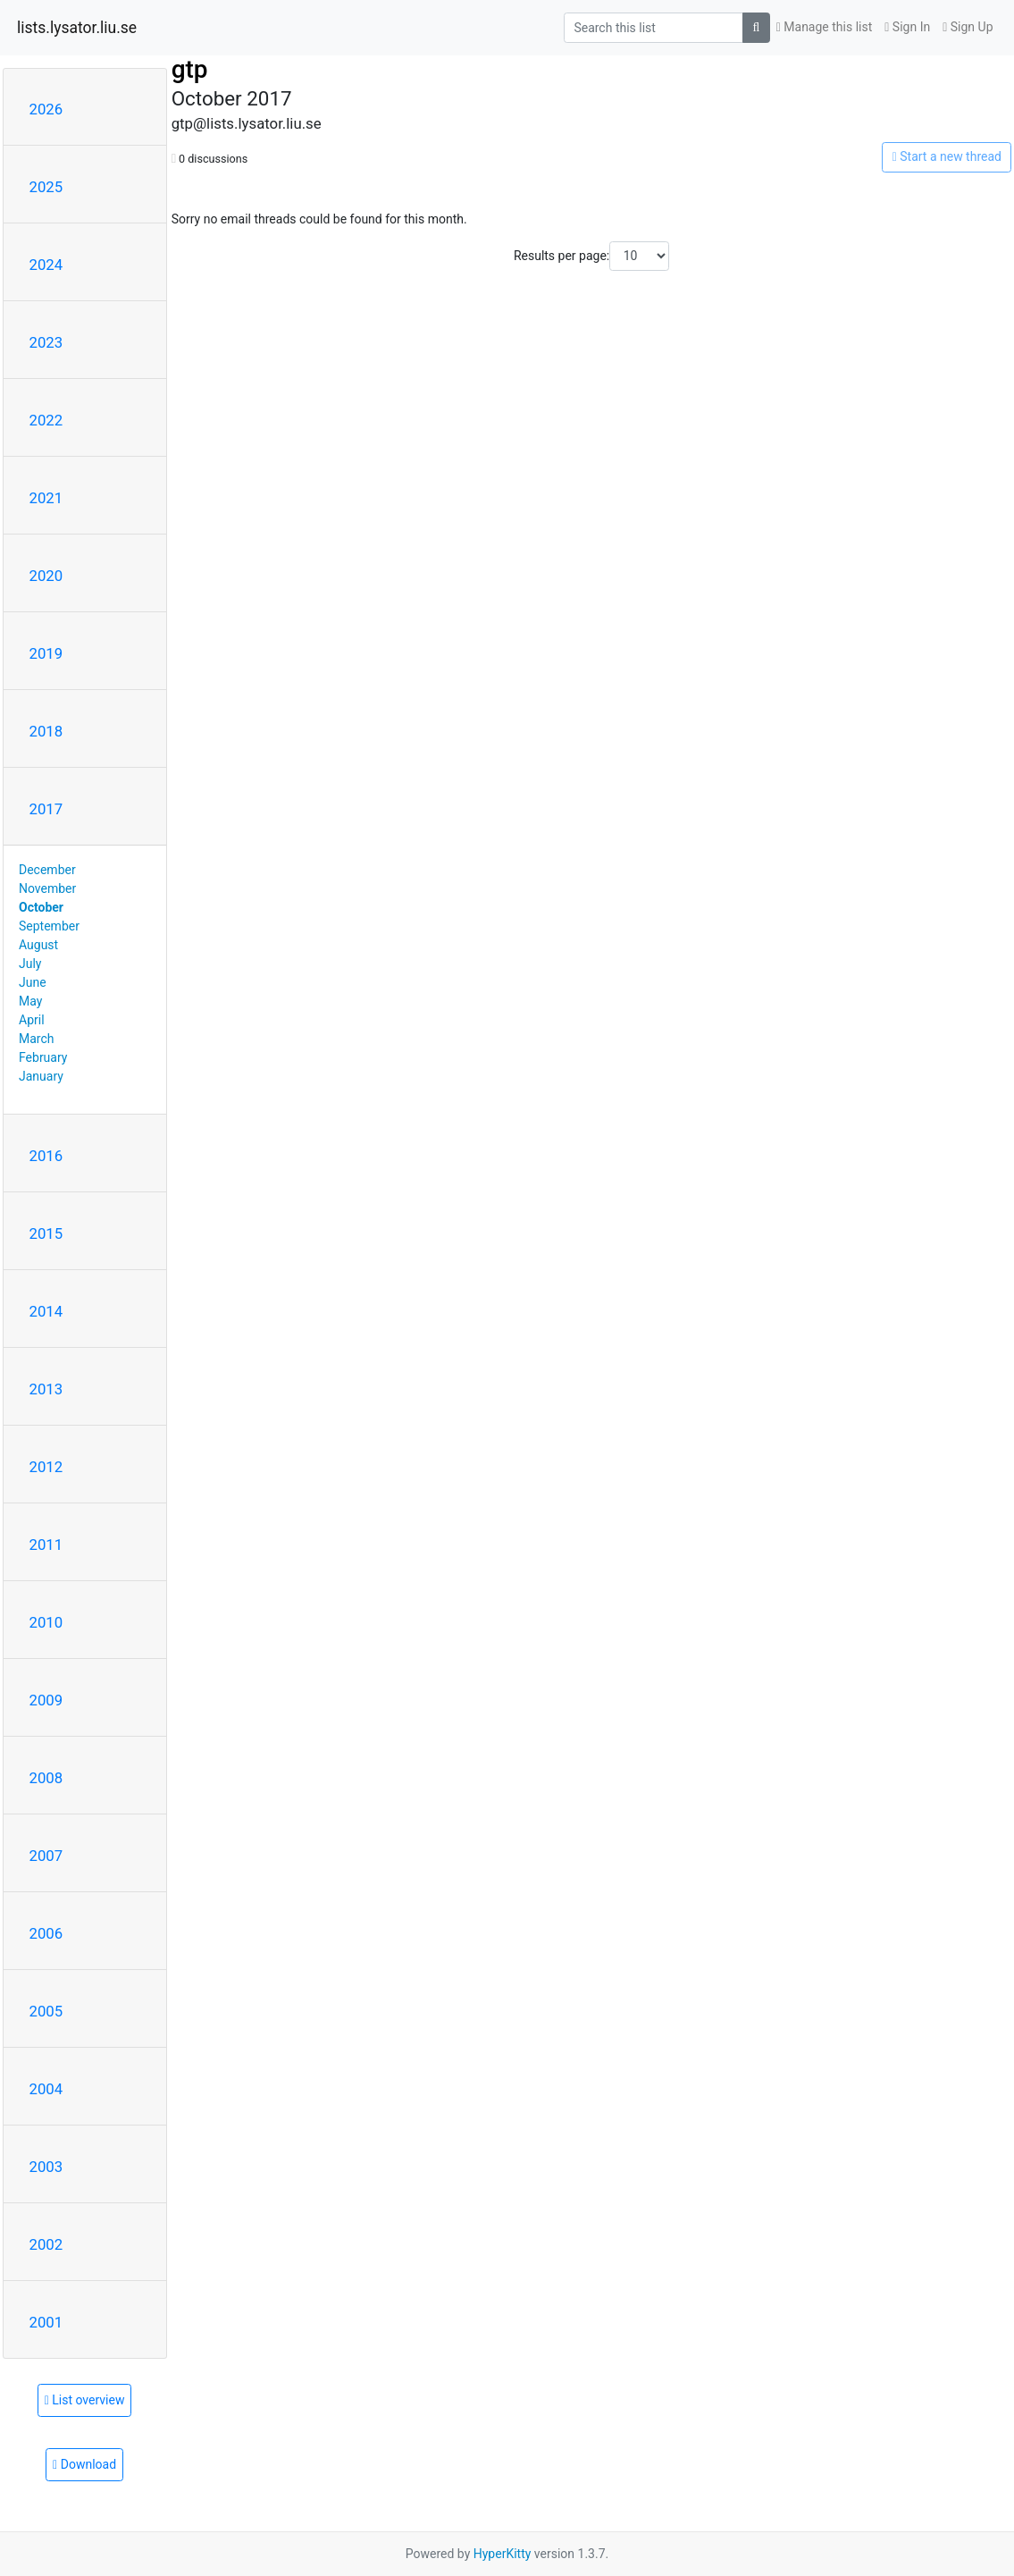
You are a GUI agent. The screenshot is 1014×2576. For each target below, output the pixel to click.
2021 (46, 498)
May (30, 1001)
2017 (46, 809)
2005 (46, 2011)
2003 (46, 2167)
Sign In (907, 27)
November (47, 888)
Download (84, 2464)
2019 (46, 653)
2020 (46, 576)
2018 (46, 731)
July (30, 963)
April (32, 1020)
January (41, 1076)
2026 (46, 109)
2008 (46, 1778)
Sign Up (968, 27)
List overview (85, 2400)
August (38, 945)
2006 (46, 1933)
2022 (46, 420)
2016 (46, 1156)
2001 (46, 2322)
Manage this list (824, 27)
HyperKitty (502, 2554)
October (41, 907)
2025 (46, 187)
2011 (46, 1544)
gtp (190, 69)
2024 (46, 265)
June (32, 982)
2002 (46, 2244)
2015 (46, 1233)
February (43, 1057)
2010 (46, 1622)
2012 (46, 1467)
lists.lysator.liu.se (77, 28)
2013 (46, 1389)
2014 (46, 1311)
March (36, 1038)
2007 (46, 1856)
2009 (46, 1700)
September (49, 926)
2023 (46, 342)
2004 (46, 2089)
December (47, 870)
